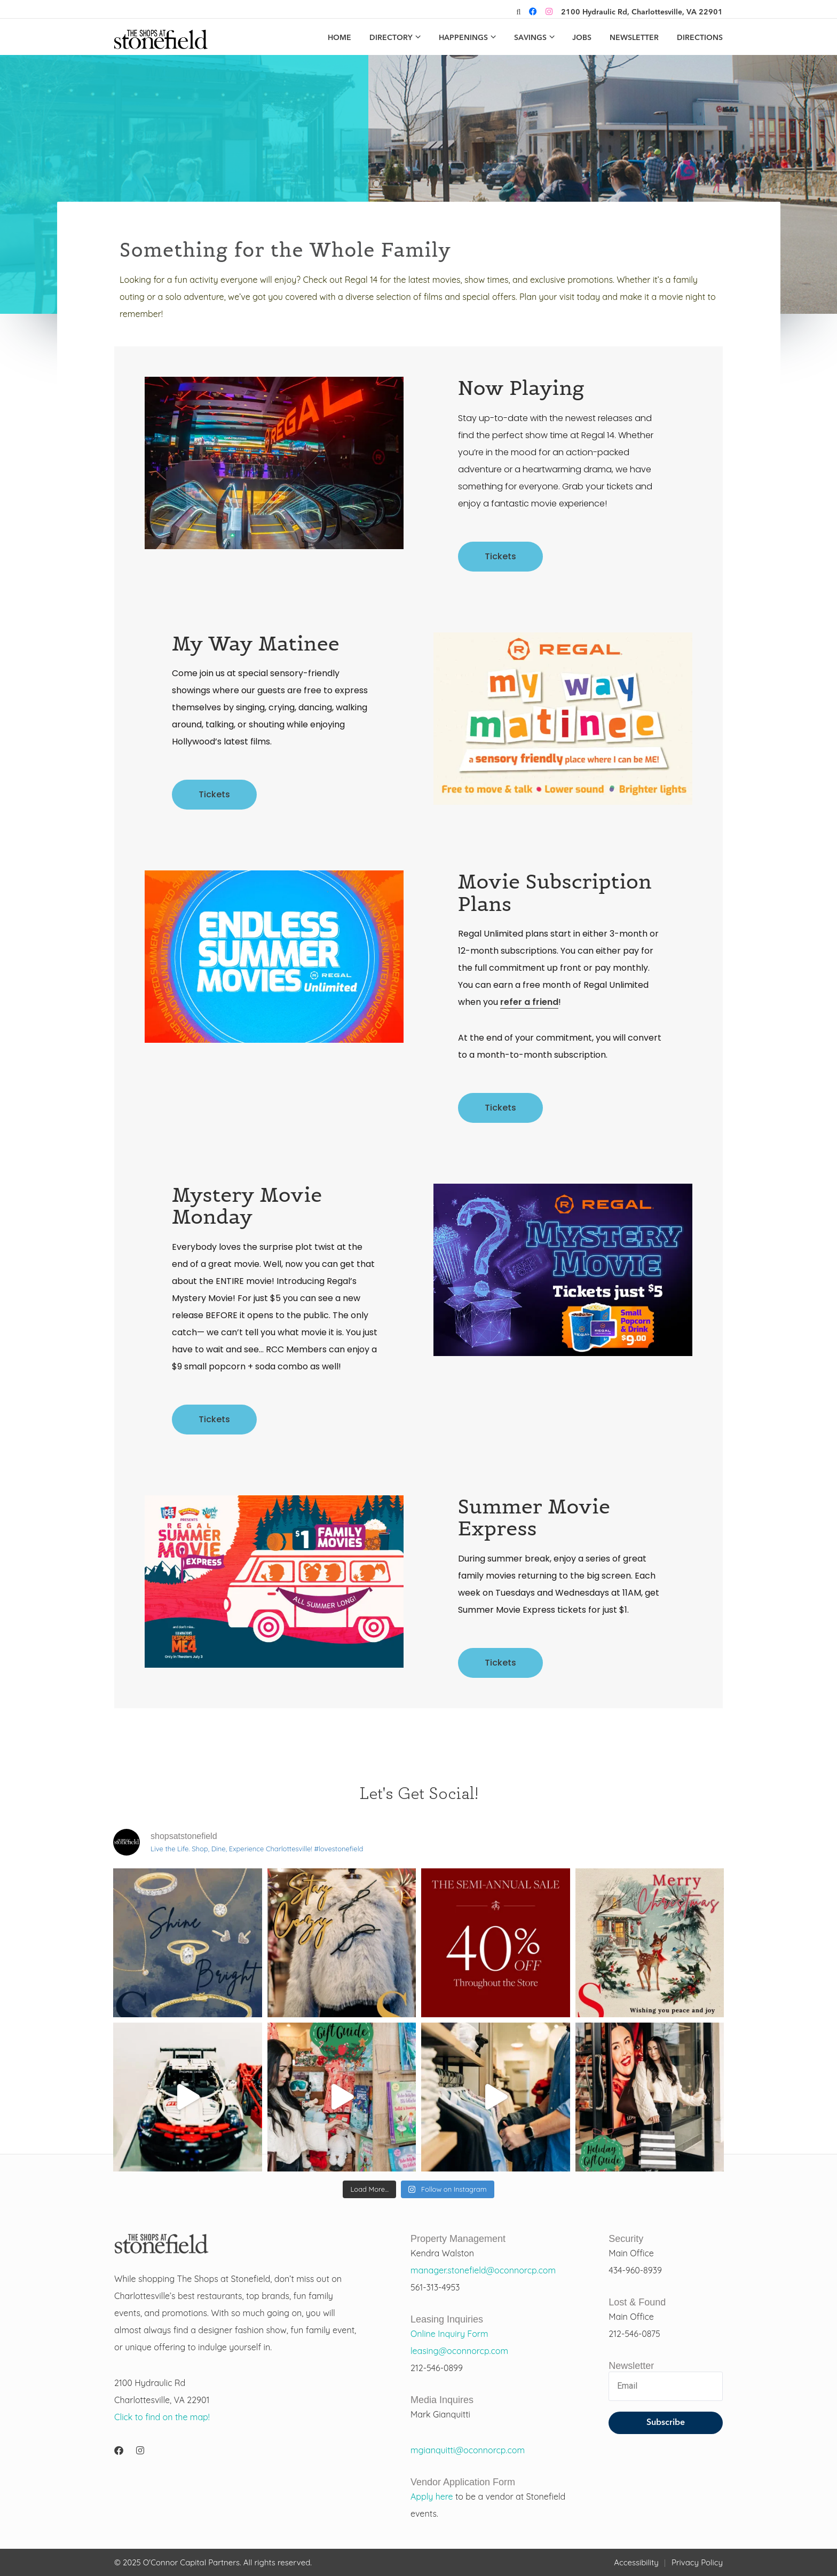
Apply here (431, 2496)
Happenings (463, 38)
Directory (391, 38)
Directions (700, 38)
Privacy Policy (697, 2562)
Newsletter (634, 38)
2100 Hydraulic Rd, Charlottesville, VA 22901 (642, 12)
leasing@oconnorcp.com (459, 2350)
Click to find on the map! (162, 2417)
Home (339, 38)
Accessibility (636, 2562)
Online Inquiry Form (449, 2333)
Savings (530, 38)
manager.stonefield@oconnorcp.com (483, 2270)
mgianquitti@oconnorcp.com (467, 2450)
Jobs (581, 38)
